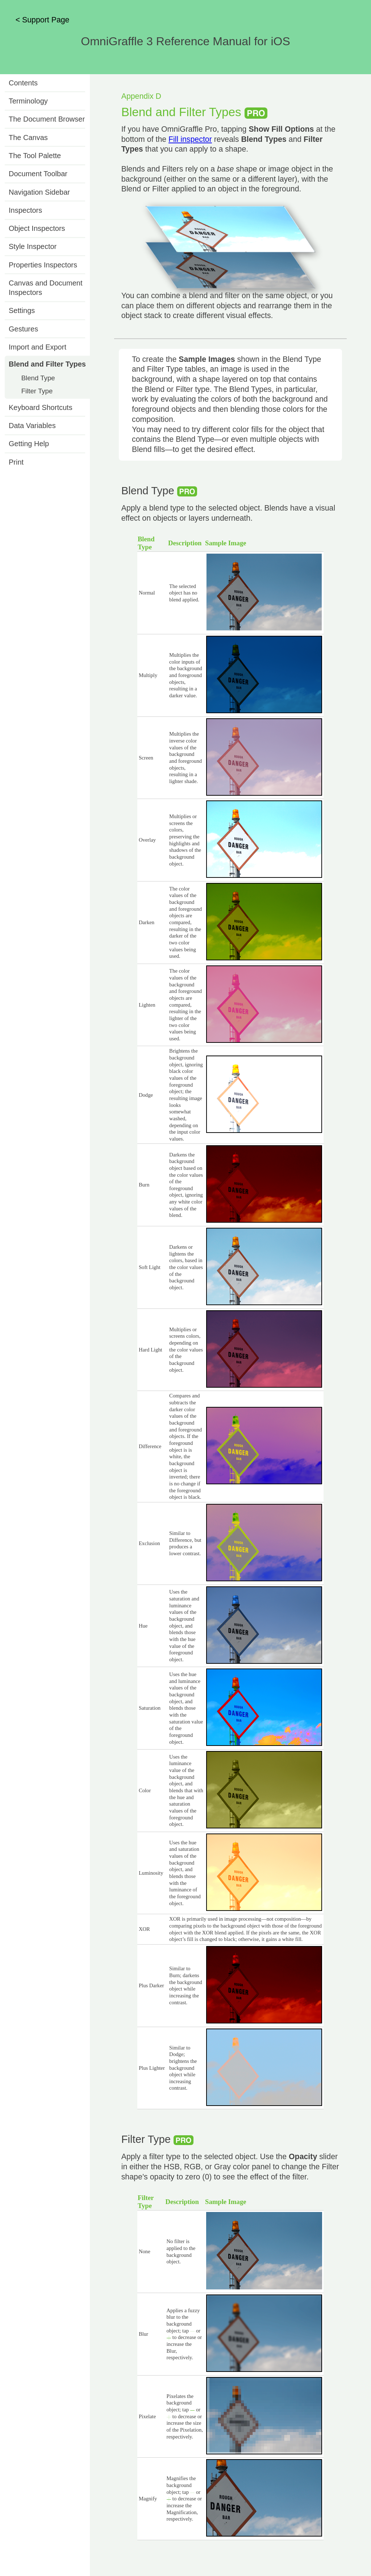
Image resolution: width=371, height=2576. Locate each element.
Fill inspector (190, 139)
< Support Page (43, 20)
